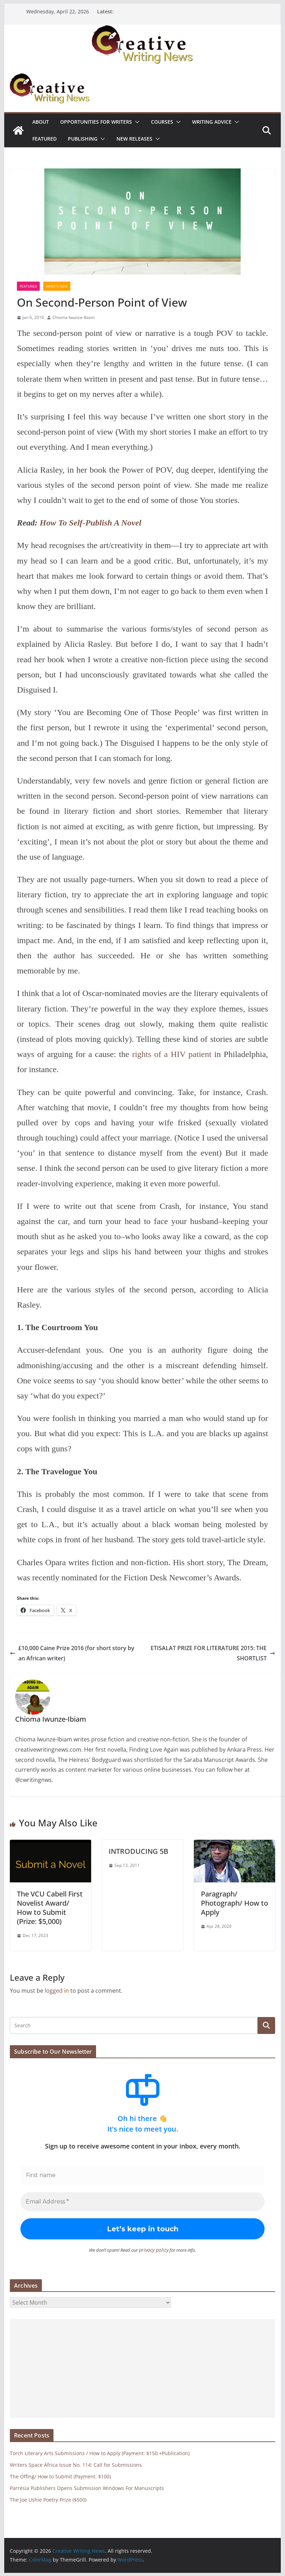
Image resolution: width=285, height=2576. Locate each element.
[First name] (142, 2175)
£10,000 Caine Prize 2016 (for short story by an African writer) (72, 1653)
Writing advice (212, 121)
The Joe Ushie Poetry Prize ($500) (48, 2499)
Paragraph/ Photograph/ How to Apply (234, 1903)
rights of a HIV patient (171, 1054)
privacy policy (153, 2249)
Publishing (82, 138)
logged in (57, 1990)
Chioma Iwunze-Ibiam (73, 317)
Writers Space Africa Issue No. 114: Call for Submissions (76, 2464)
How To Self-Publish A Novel (90, 522)
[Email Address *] (142, 2201)
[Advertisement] (142, 2368)
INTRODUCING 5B (138, 1851)
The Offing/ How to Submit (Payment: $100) (60, 2476)
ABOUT (40, 121)
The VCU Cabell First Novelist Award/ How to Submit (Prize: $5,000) (50, 1907)
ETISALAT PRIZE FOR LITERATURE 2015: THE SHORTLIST (213, 1653)
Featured (44, 138)
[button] (136, 122)
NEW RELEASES (134, 138)
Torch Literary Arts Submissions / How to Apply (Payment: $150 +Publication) (100, 2452)
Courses (162, 121)
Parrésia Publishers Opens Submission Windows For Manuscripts (87, 2487)
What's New (57, 286)
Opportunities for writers (96, 121)
